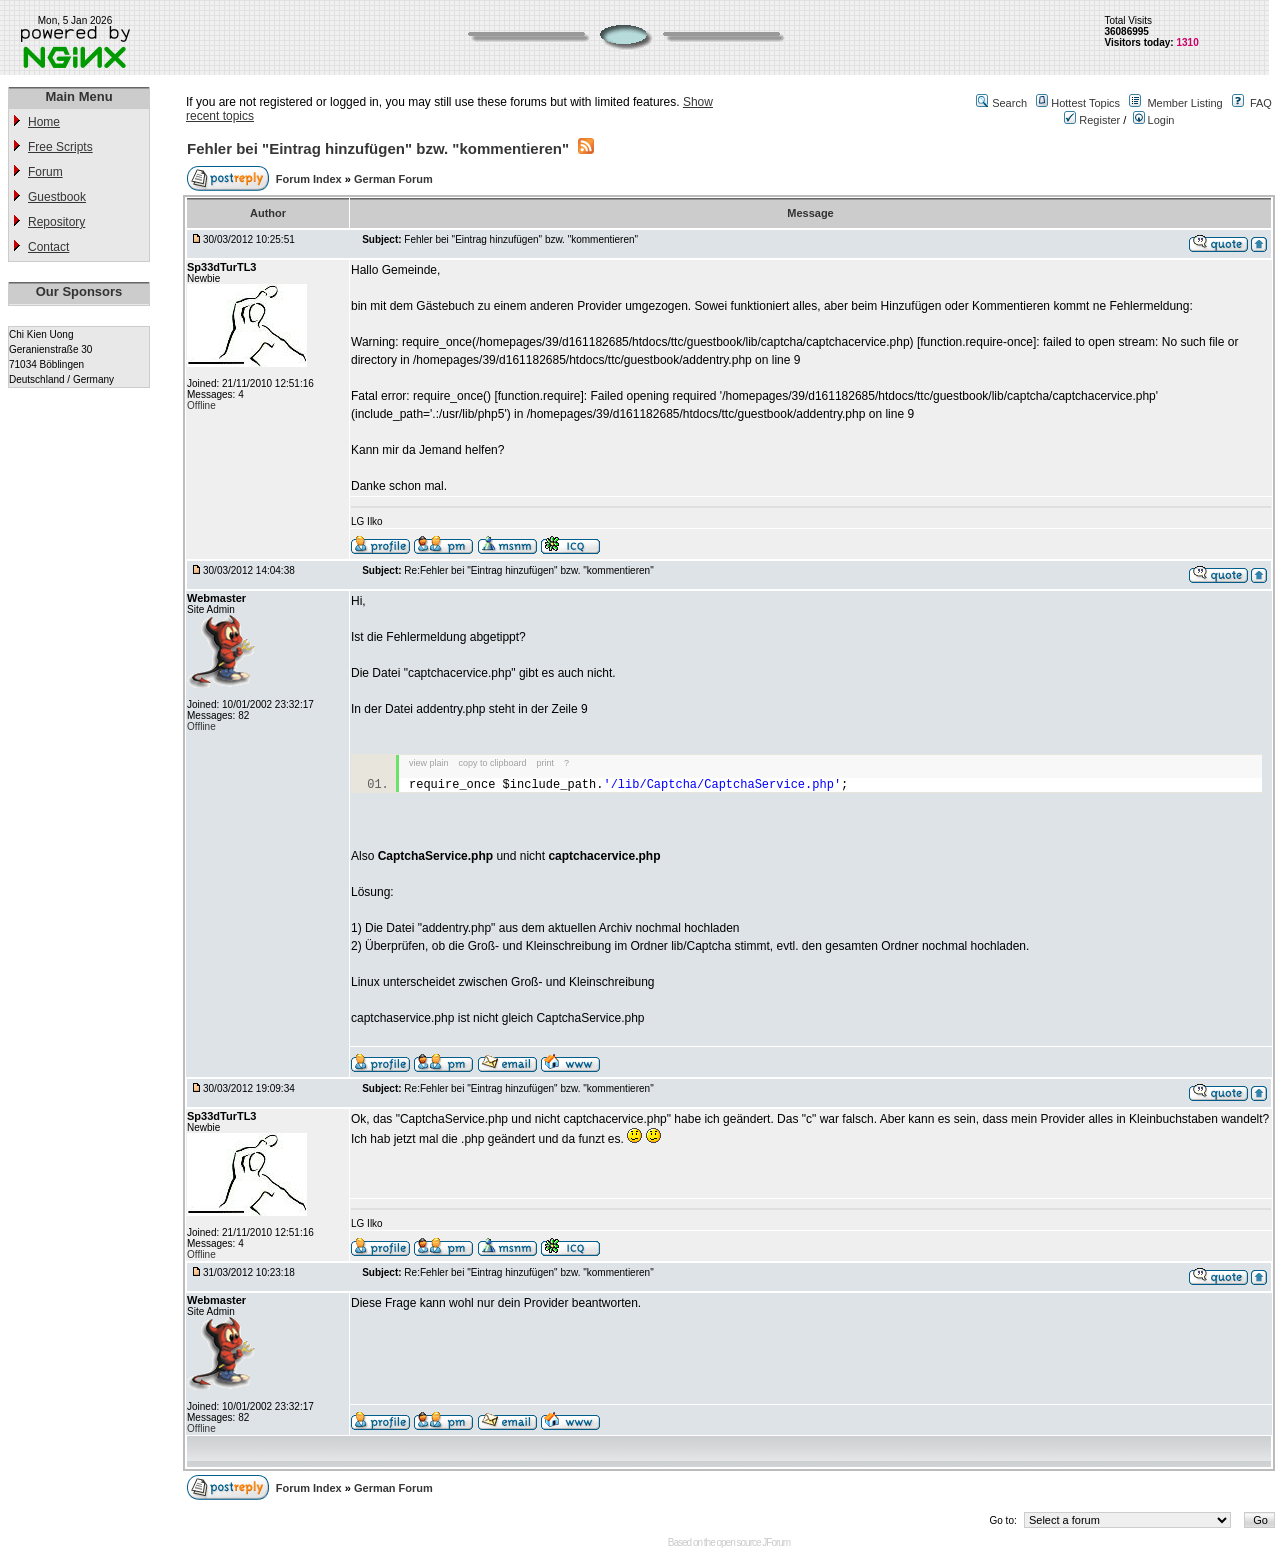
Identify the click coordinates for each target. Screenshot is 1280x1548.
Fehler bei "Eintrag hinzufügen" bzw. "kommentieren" (378, 148)
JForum (776, 1542)
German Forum (393, 179)
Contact (48, 247)
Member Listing (1184, 103)
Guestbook (57, 197)
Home (44, 122)
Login (1154, 120)
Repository (56, 222)
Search (1009, 103)
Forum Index (310, 179)
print (546, 763)
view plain (429, 763)
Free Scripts (60, 147)
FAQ (1261, 103)
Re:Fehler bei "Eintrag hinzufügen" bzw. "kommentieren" (528, 570)
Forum (45, 172)
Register (1092, 120)
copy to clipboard (493, 763)
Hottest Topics (1085, 103)
